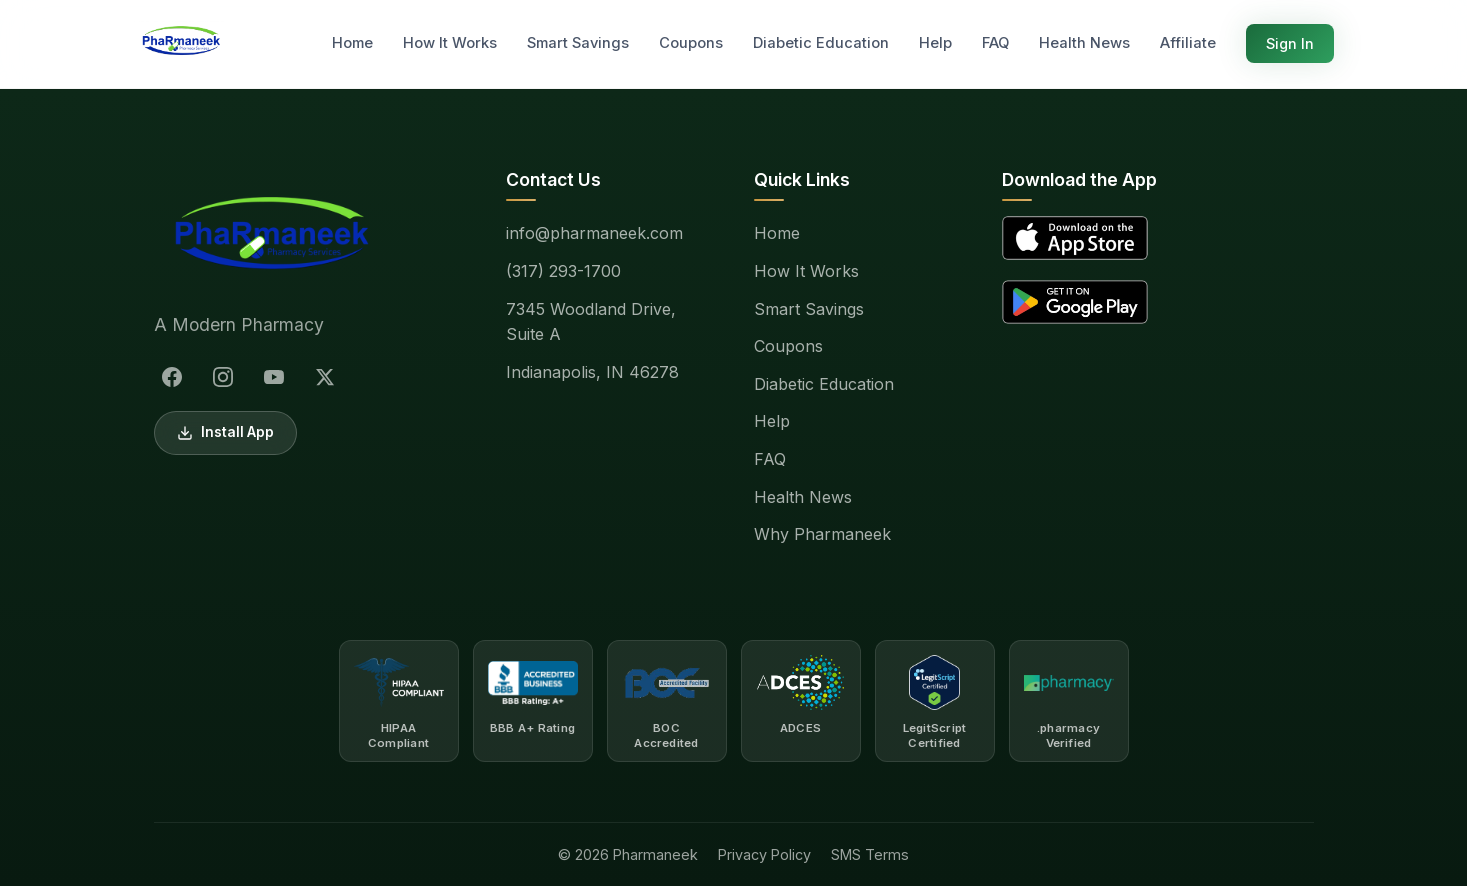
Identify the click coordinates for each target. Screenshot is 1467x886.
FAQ (995, 43)
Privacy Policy (764, 854)
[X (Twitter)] (325, 377)
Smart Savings (578, 43)
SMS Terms (870, 854)
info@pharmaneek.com (594, 233)
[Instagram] (223, 377)
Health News (1084, 43)
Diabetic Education (821, 43)
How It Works (450, 43)
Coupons (691, 43)
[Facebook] (172, 377)
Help (935, 43)
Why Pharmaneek (822, 534)
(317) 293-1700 (563, 271)
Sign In (1290, 43)
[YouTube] (274, 377)
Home (352, 43)
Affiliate (1188, 43)
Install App (225, 432)
